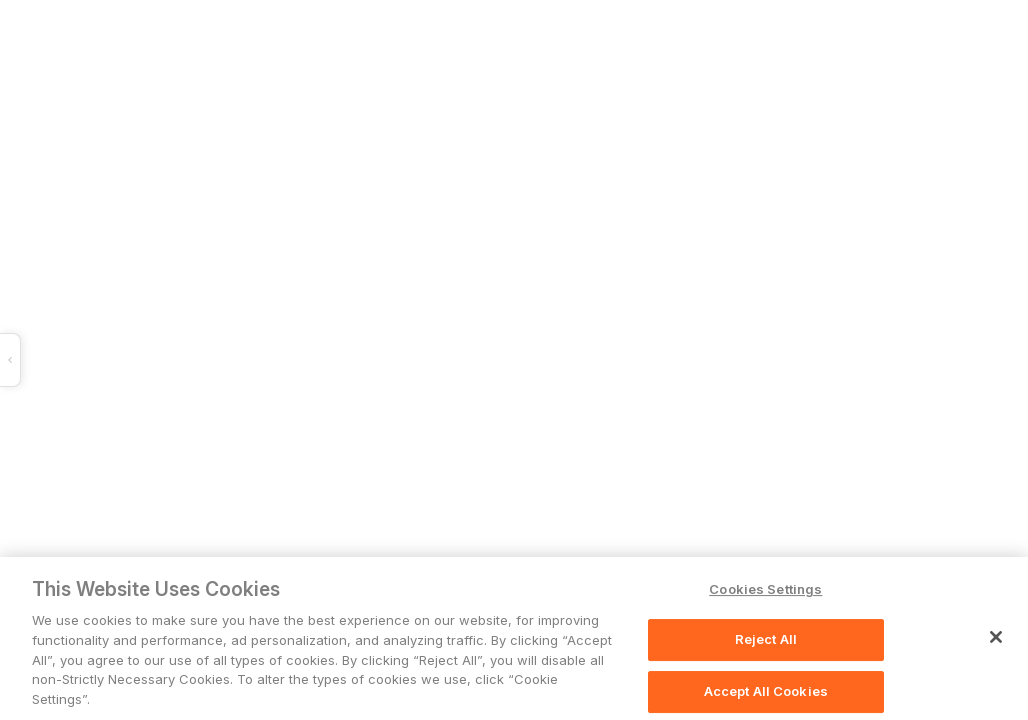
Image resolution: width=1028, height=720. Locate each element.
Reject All (766, 640)
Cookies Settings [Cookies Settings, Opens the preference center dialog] (765, 590)
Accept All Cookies (766, 692)
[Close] (996, 638)
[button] (298, 360)
